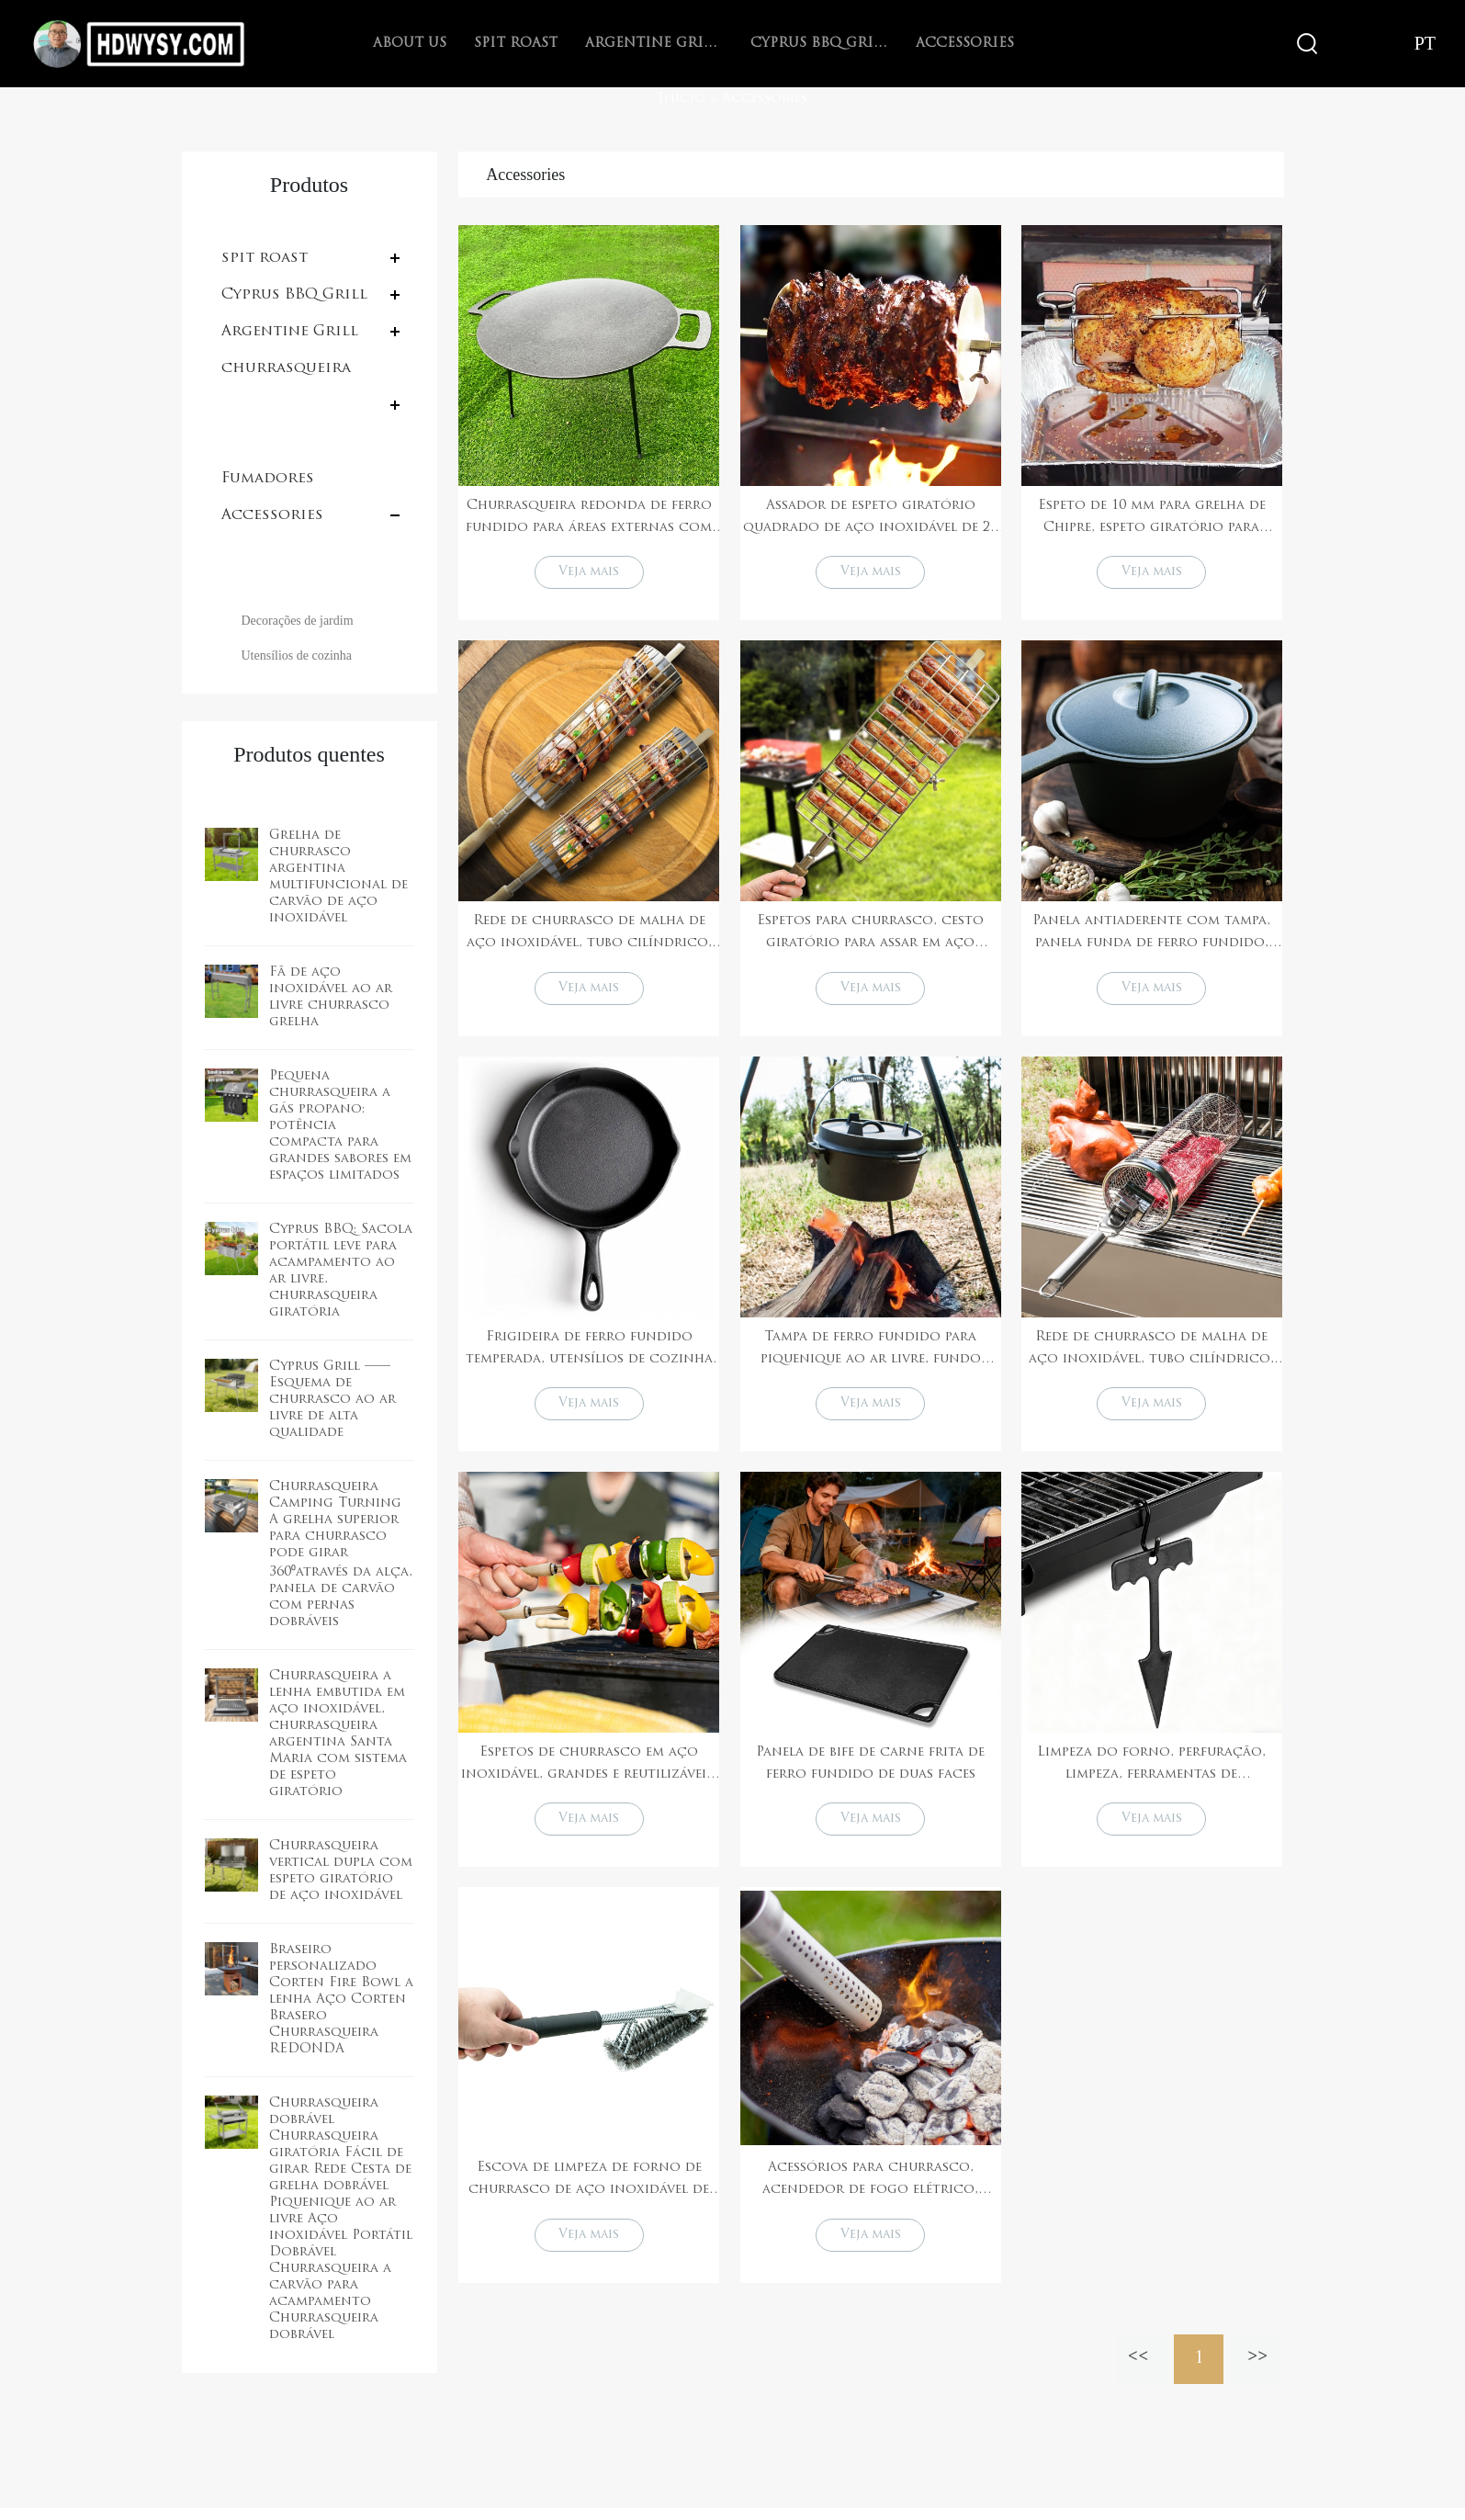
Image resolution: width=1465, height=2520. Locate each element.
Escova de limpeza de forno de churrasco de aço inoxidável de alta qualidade (588, 2192)
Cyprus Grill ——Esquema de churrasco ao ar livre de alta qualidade (332, 1400)
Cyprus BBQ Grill (819, 44)
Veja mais (589, 574)
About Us (409, 44)
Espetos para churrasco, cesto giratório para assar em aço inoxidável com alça (870, 937)
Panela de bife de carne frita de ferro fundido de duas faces (870, 1771)
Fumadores (267, 478)
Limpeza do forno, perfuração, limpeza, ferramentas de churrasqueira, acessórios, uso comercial (1151, 1773)
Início (681, 99)
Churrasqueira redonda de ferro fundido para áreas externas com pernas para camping (589, 519)
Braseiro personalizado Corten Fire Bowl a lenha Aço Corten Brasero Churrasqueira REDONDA (341, 1999)
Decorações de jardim (298, 620)
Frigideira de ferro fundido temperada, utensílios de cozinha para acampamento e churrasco (589, 1355)
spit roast (516, 44)
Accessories (965, 44)
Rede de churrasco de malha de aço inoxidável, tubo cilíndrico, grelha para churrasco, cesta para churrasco (589, 937)
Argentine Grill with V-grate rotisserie (654, 44)
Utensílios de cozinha (297, 655)
